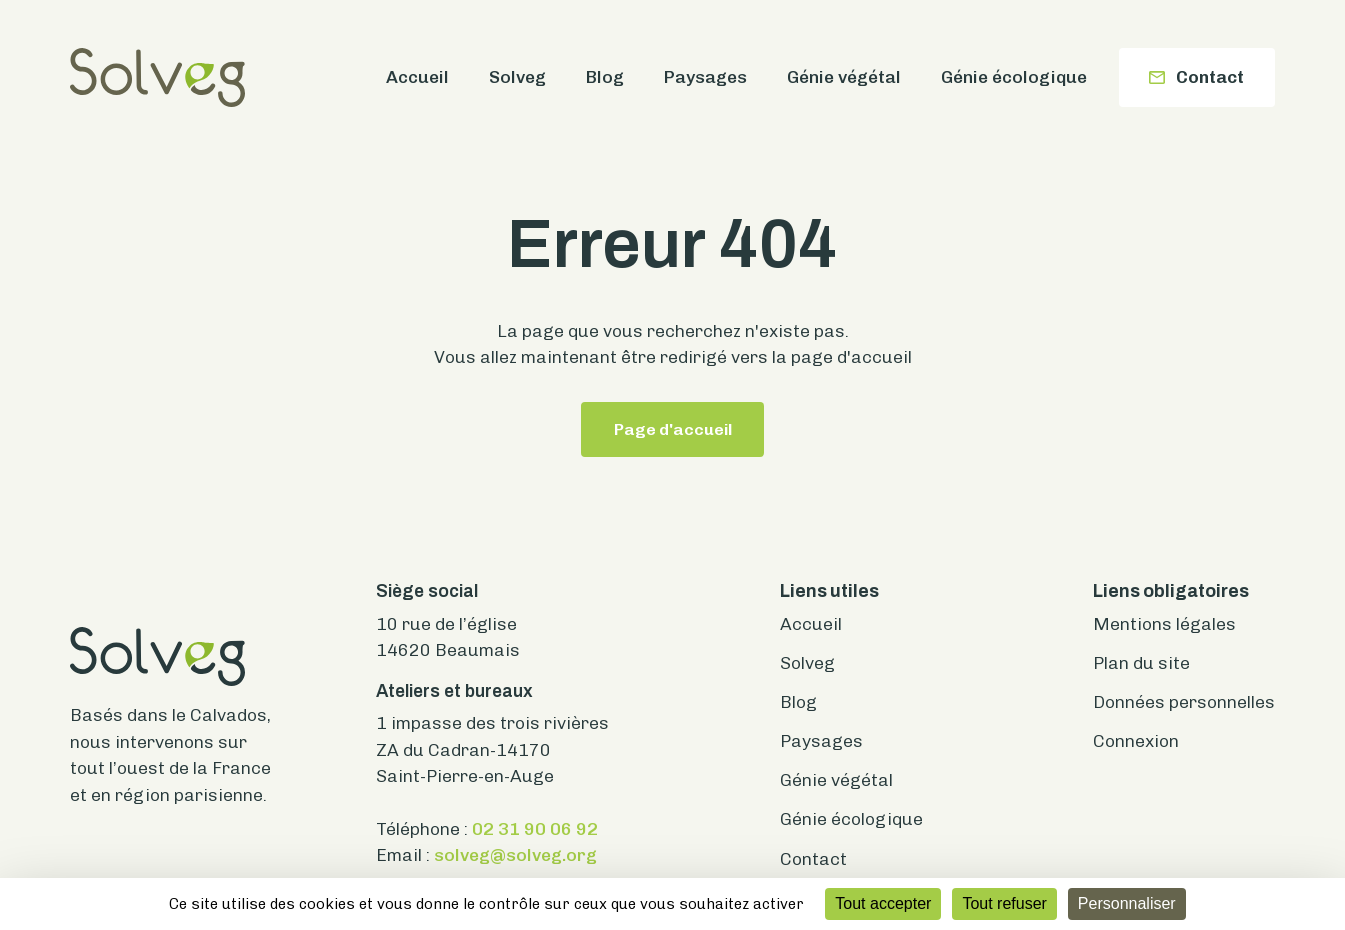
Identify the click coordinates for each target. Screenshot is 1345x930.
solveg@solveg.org (515, 854)
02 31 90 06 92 (535, 828)
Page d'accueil (673, 429)
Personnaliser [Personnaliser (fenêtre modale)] (1127, 903)
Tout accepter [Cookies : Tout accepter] (883, 903)
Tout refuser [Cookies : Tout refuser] (1004, 903)
